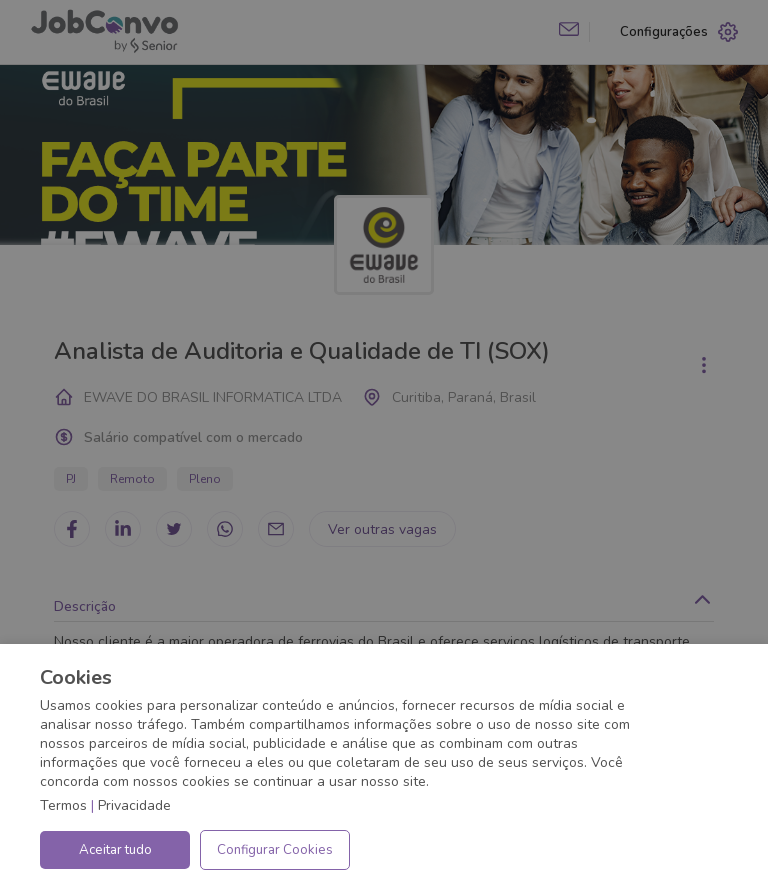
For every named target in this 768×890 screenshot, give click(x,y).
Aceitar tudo (115, 850)
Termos (63, 805)
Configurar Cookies (275, 850)
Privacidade (134, 805)
